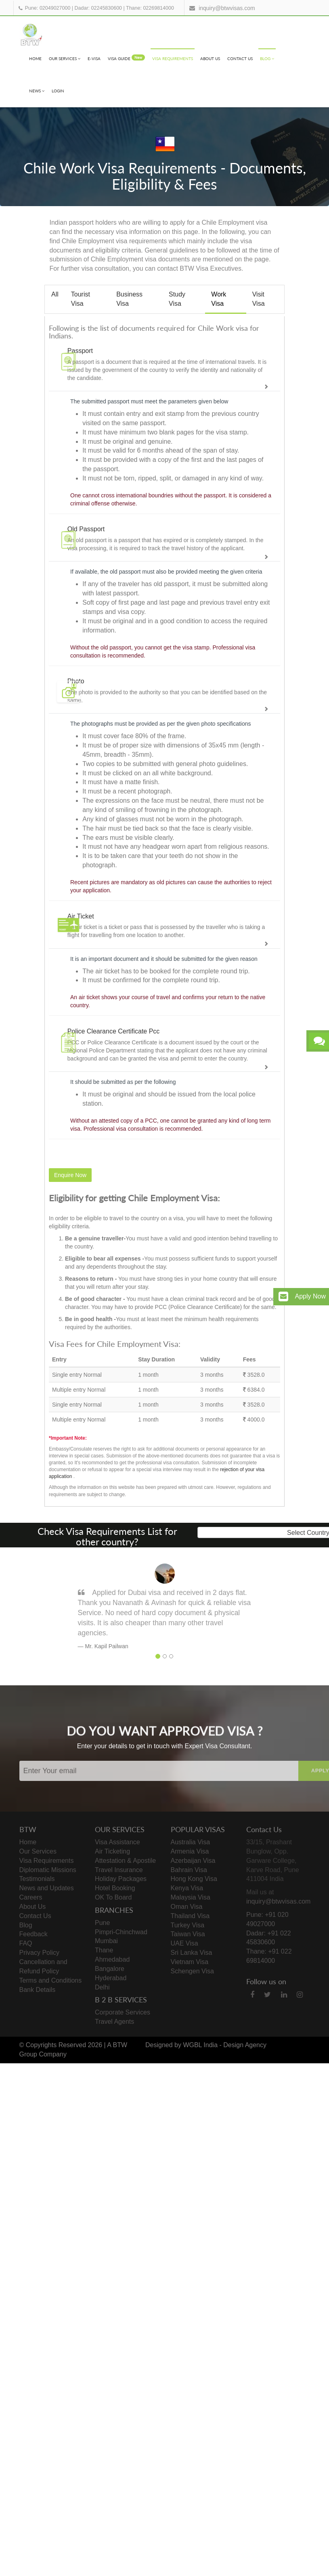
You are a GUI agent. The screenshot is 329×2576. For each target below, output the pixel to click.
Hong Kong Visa (194, 1878)
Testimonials (37, 1878)
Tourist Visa (80, 299)
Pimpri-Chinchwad (121, 1932)
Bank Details (37, 1989)
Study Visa (177, 299)
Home (35, 58)
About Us (210, 58)
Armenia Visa (190, 1851)
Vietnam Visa (190, 1961)
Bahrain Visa (189, 1869)
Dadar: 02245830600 (98, 8)
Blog (267, 58)
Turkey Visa (188, 1925)
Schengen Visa (192, 1971)
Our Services (64, 58)
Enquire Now (70, 1175)
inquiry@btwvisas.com (227, 8)
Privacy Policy (39, 1952)
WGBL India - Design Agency (224, 2045)
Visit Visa (258, 299)
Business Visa (129, 299)
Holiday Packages (121, 1878)
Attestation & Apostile (125, 1860)
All (55, 294)
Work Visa (218, 299)
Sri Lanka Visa (191, 1952)
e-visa (94, 58)
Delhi (102, 1987)
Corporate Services (122, 2012)
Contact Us (240, 58)
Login (58, 90)
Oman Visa (187, 1906)
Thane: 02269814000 (150, 8)
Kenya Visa (187, 1888)
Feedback (33, 1934)
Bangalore (109, 1968)
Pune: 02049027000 (48, 8)
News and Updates (46, 1888)
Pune (102, 1922)
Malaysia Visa (190, 1897)
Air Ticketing (112, 1851)
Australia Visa (190, 1842)
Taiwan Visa (188, 1934)
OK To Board (113, 1897)
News (36, 90)
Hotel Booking (115, 1888)
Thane (104, 1950)
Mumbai (106, 1940)
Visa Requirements (172, 58)
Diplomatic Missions (47, 1869)
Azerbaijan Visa (193, 1860)
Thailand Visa (190, 1915)
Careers (30, 1897)
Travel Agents (114, 2021)
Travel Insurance (119, 1869)
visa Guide (126, 57)
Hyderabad (110, 1978)
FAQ (25, 1943)
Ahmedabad (112, 1959)
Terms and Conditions (50, 1980)
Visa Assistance (117, 1842)
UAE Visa (184, 1943)
